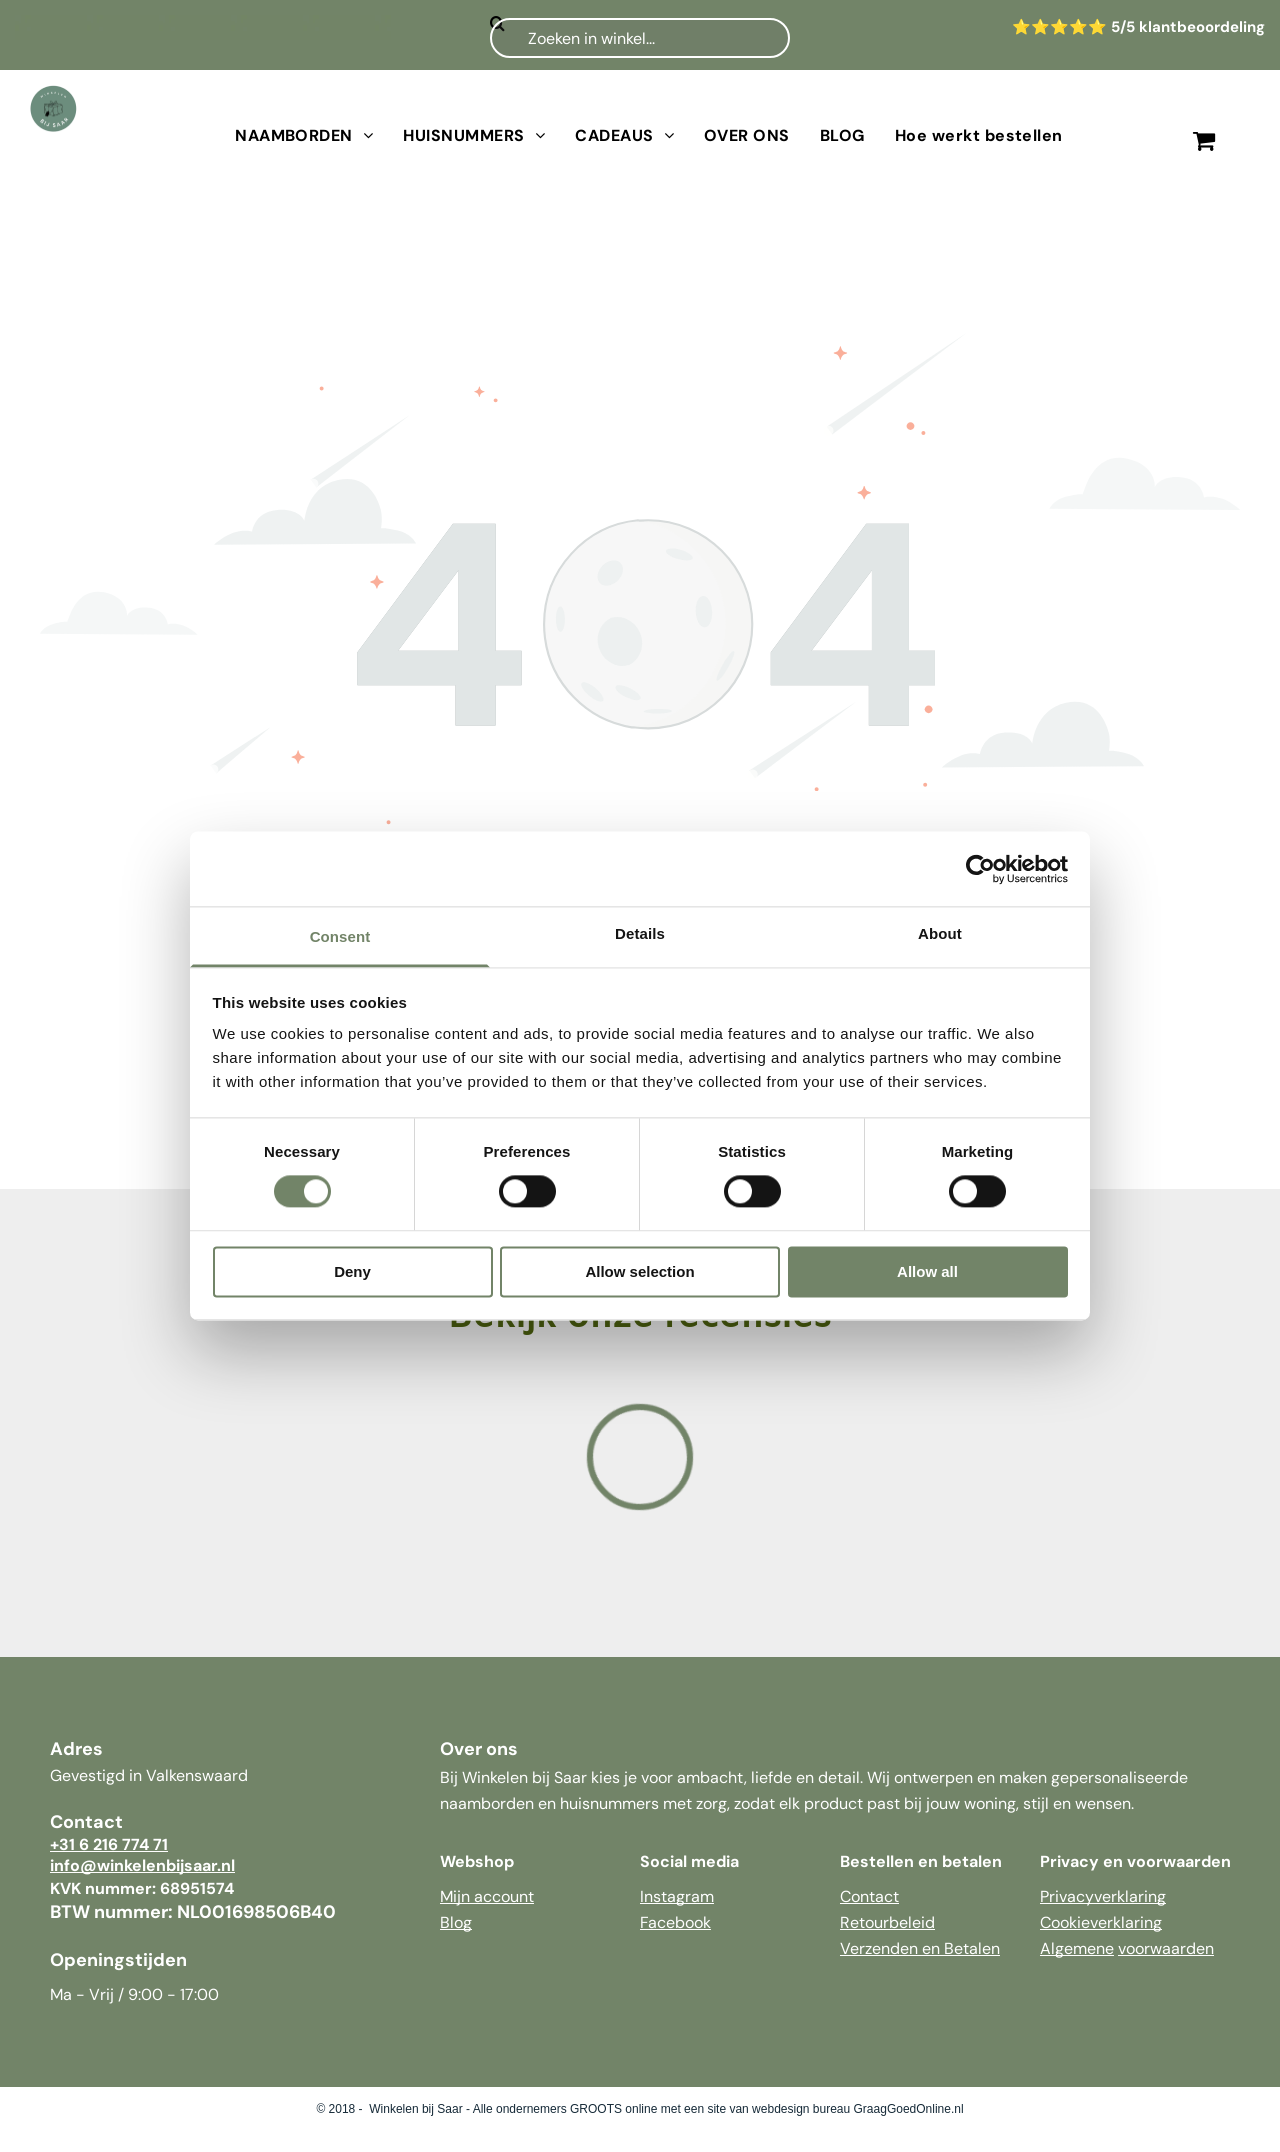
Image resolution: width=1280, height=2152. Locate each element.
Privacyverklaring (1103, 1896)
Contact (869, 1896)
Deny (352, 1271)
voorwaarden (1166, 1948)
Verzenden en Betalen (920, 1948)
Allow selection (639, 1271)
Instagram (677, 1896)
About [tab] (940, 933)
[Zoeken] (640, 38)
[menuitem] (304, 135)
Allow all (927, 1271)
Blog (456, 1922)
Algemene (1077, 1948)
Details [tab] (640, 933)
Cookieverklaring (1101, 1922)
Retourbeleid (887, 1922)
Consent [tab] (340, 936)
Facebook (675, 1922)
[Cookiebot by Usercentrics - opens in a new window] (980, 869)
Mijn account (487, 1896)
